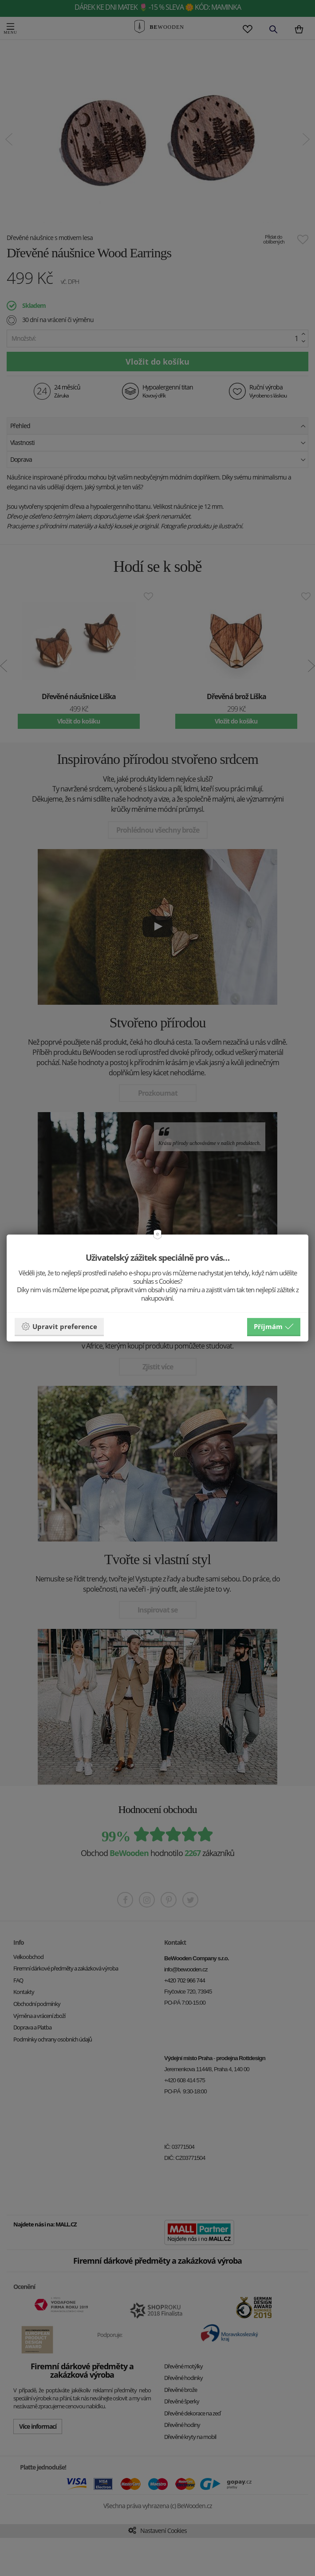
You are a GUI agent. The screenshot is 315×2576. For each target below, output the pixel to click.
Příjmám (274, 1326)
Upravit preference (59, 1326)
